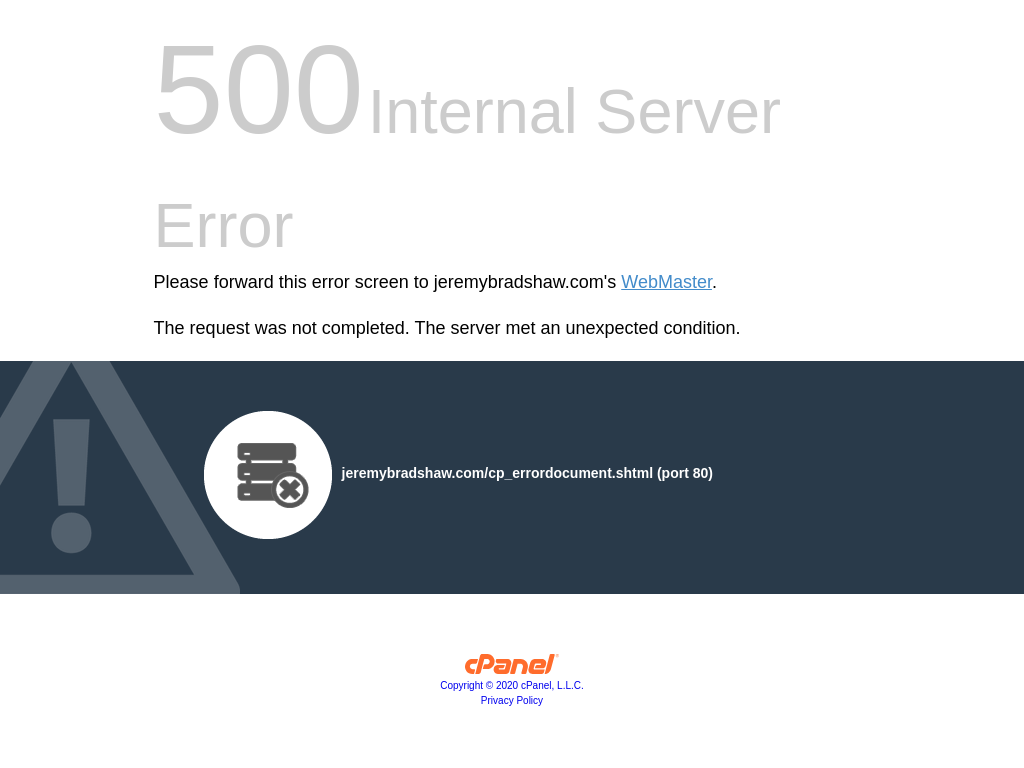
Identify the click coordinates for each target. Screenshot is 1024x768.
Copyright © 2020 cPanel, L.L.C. (512, 685)
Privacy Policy (512, 700)
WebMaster (666, 282)
